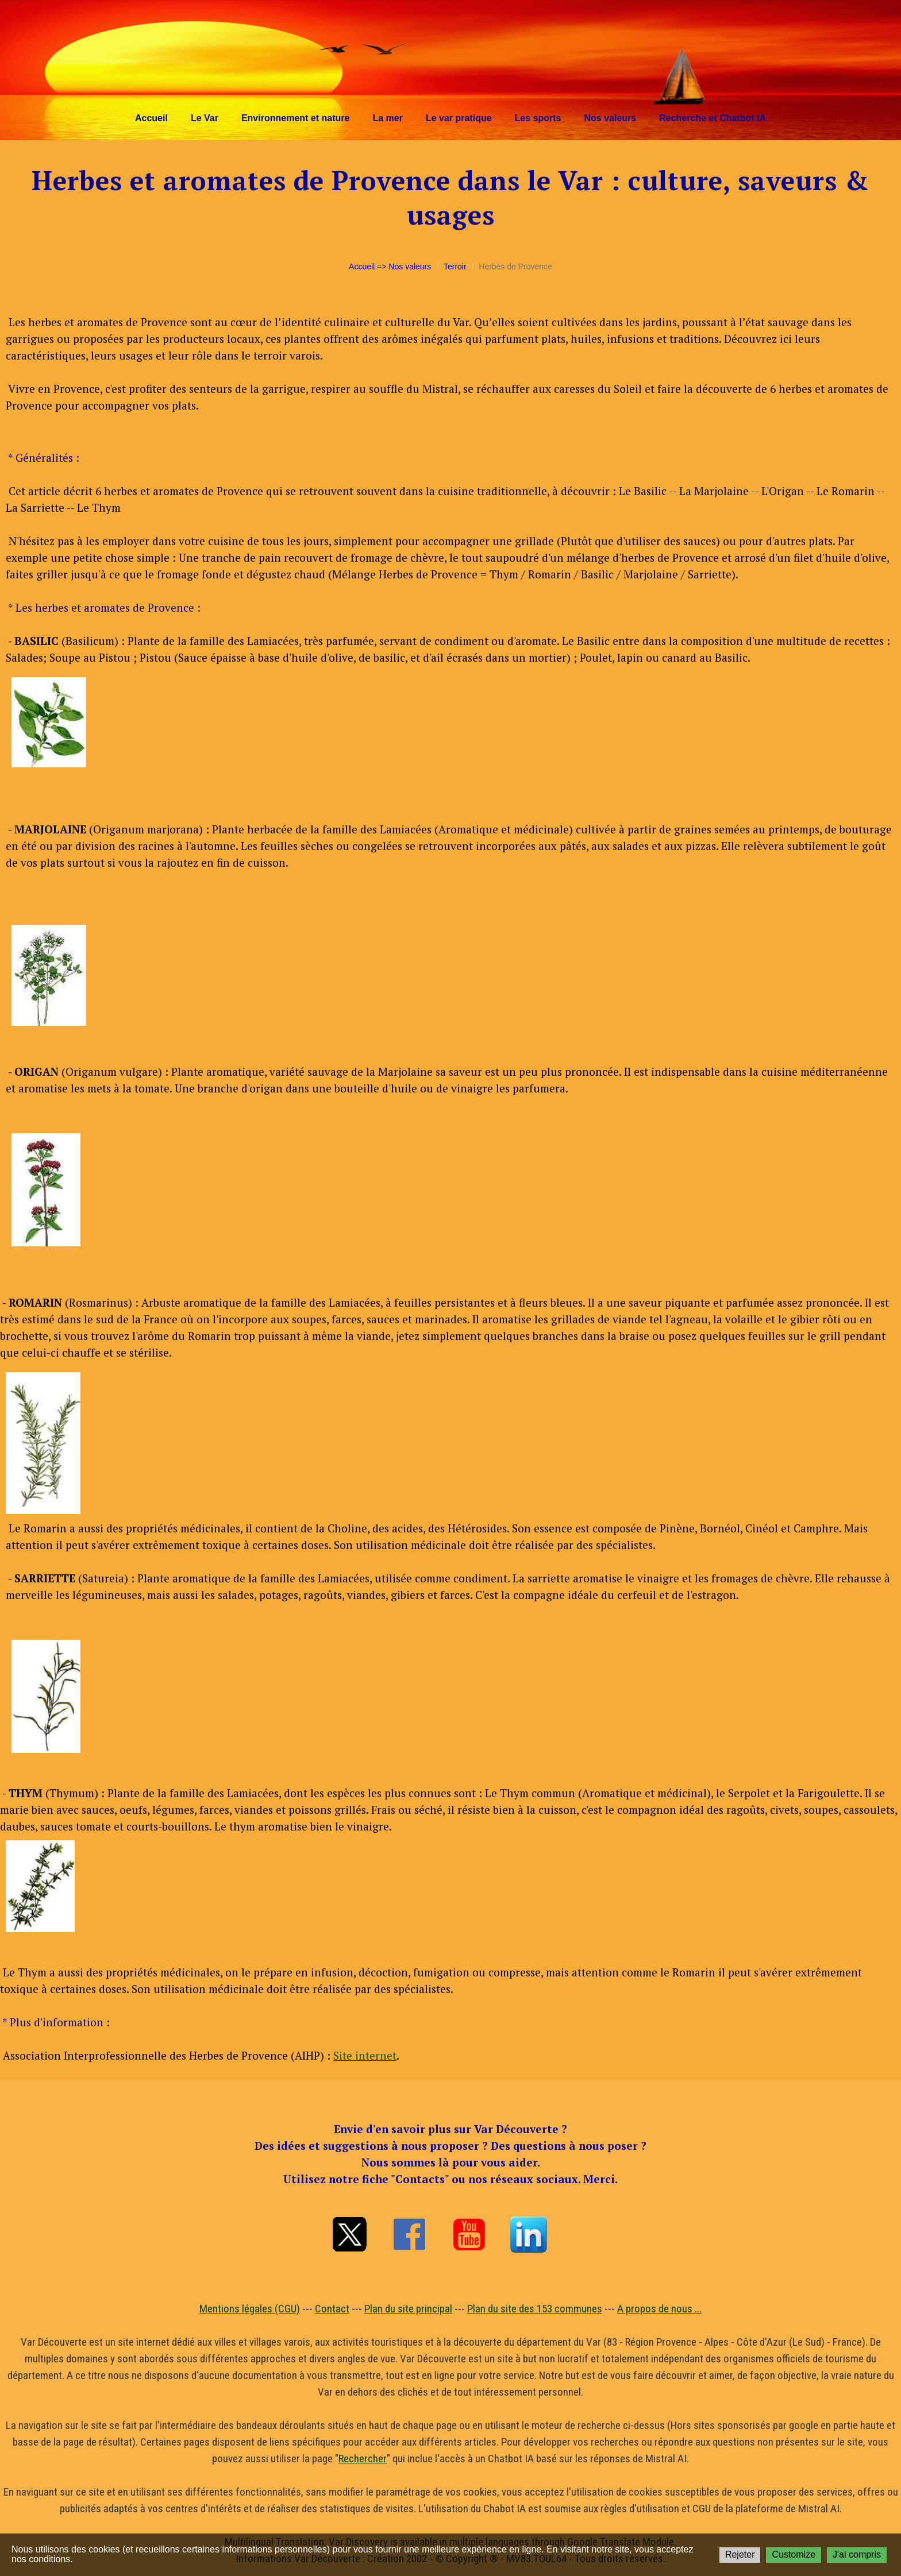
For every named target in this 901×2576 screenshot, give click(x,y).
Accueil (151, 118)
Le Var (204, 118)
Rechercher (362, 2458)
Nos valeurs (610, 118)
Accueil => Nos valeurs (390, 266)
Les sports (538, 118)
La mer (387, 118)
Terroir (455, 266)
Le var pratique (459, 118)
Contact (332, 2308)
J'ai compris (857, 2554)
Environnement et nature (295, 118)
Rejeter (740, 2554)
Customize (793, 2554)
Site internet (364, 2055)
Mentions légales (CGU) (249, 2308)
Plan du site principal (408, 2308)
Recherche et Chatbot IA (712, 118)
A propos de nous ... (659, 2308)
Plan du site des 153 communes (534, 2308)
